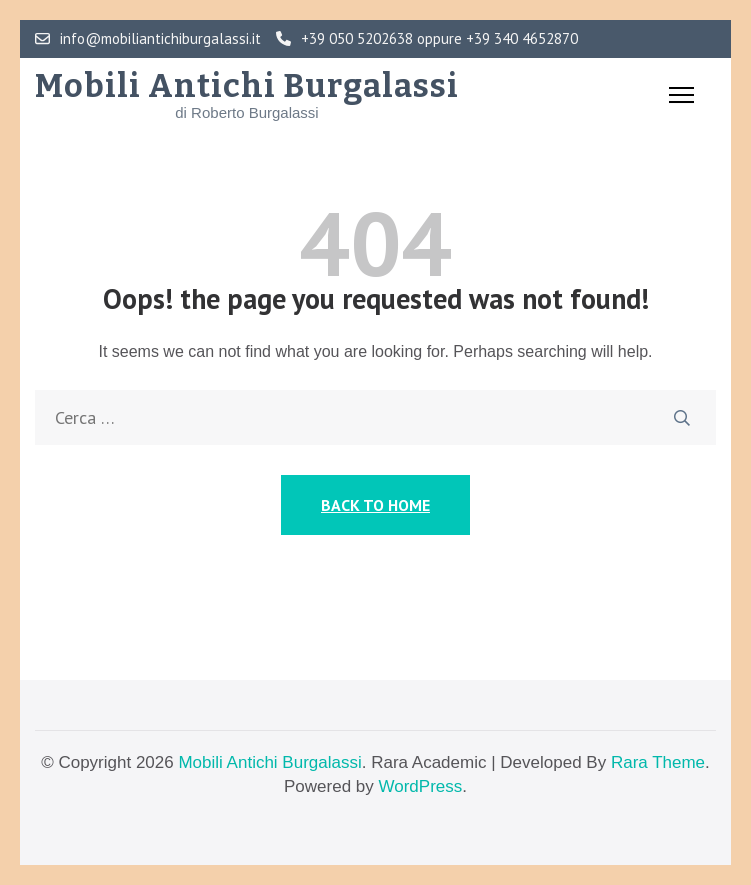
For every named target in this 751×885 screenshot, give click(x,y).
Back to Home (375, 505)
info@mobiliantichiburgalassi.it (148, 39)
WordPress (421, 786)
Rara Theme (658, 762)
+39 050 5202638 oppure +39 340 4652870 (427, 39)
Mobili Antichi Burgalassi (247, 86)
